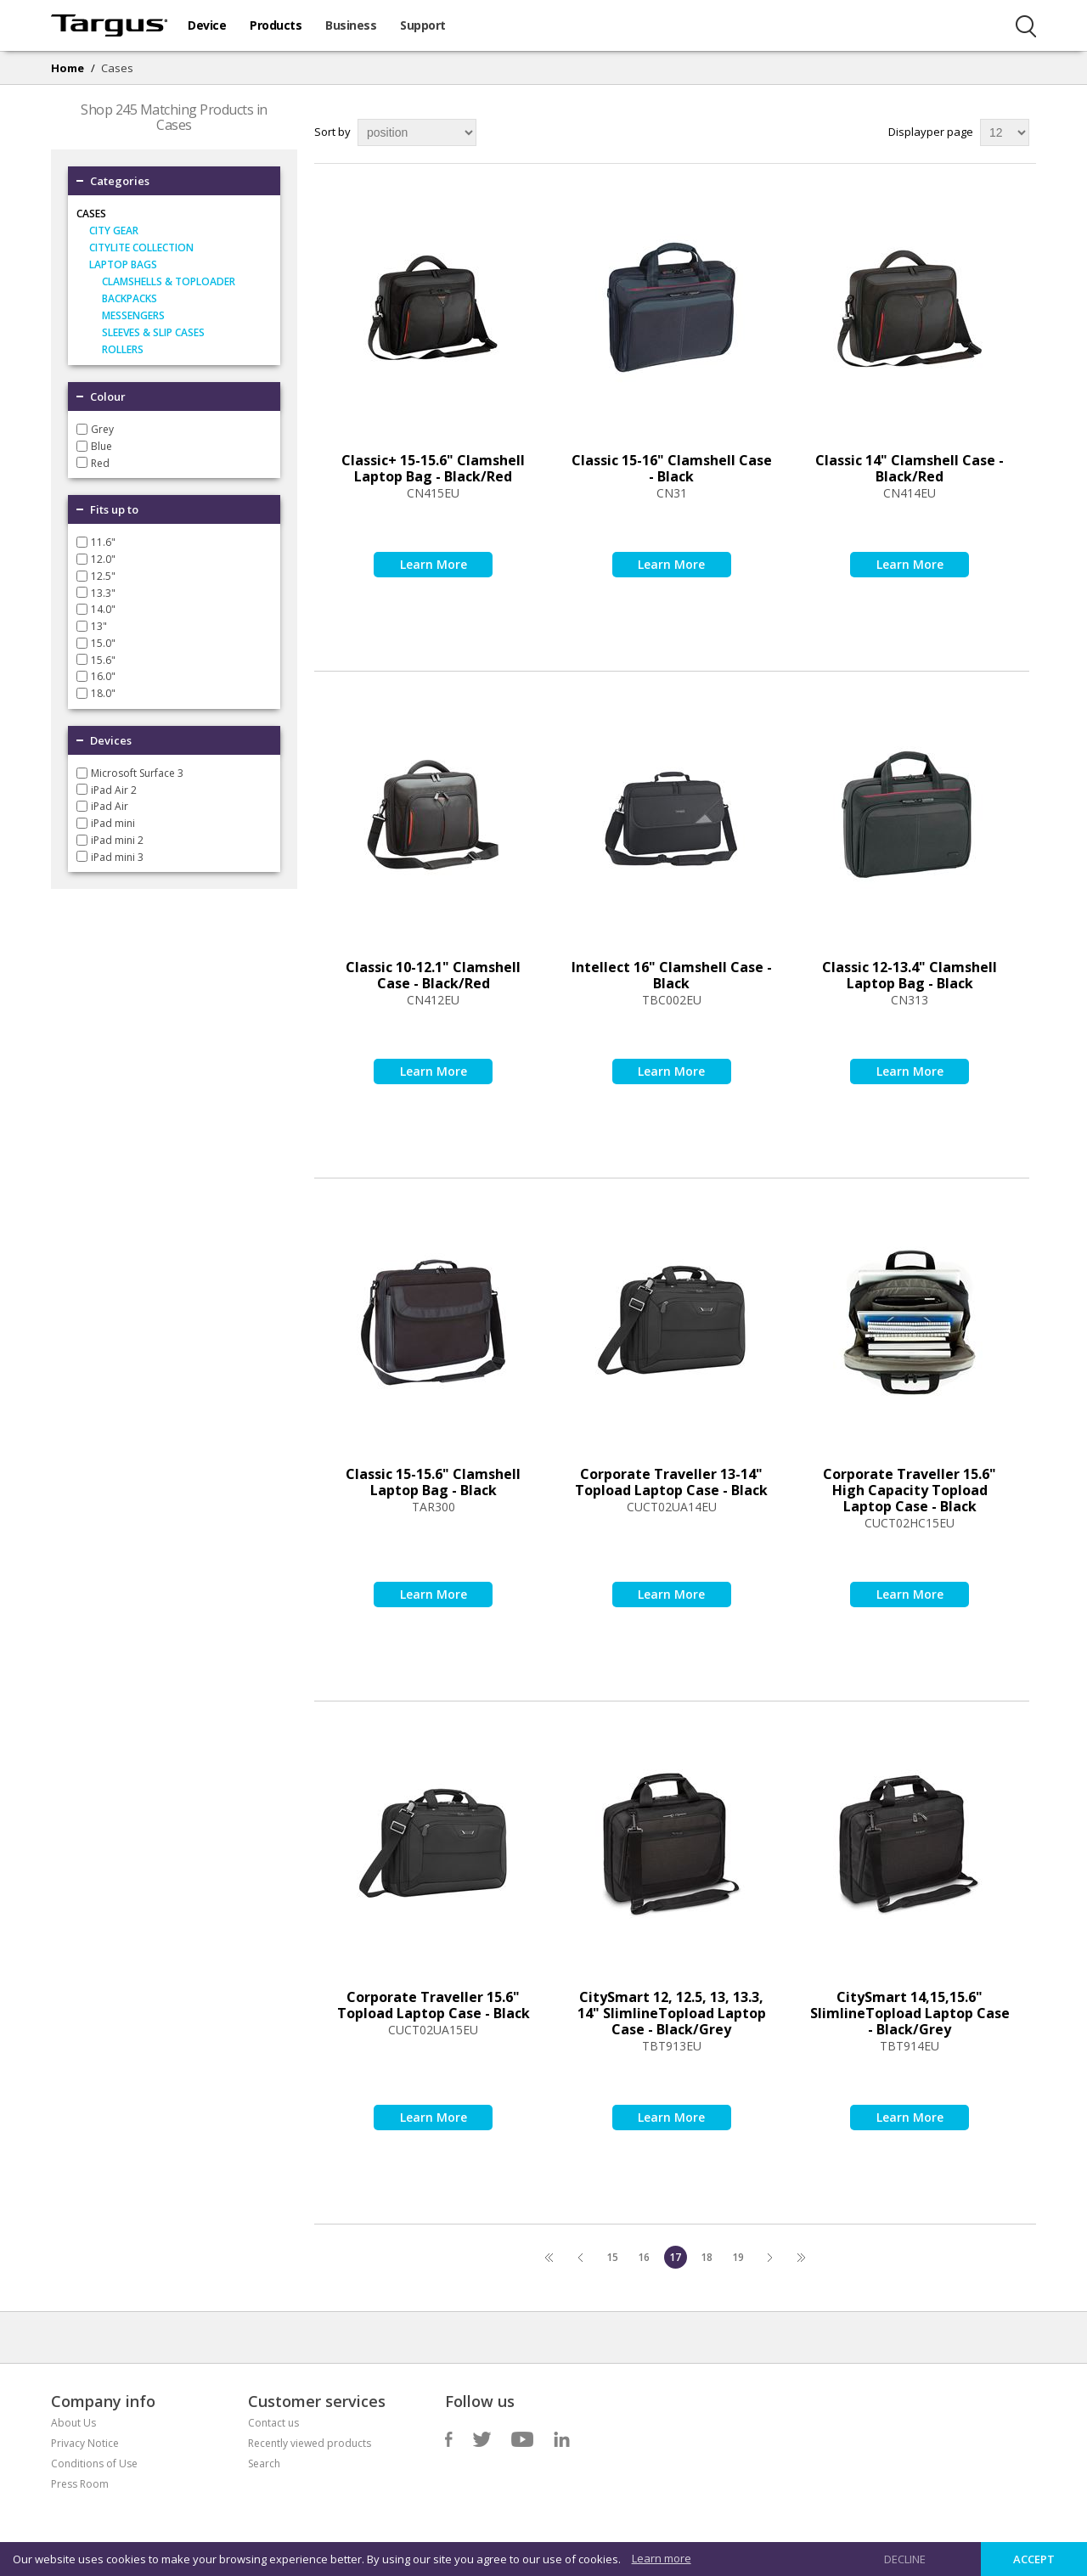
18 (706, 2257)
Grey (102, 429)
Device (207, 25)
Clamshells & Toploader (168, 281)
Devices (111, 740)
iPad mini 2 (117, 840)
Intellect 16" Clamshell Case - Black (672, 975)
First (549, 2257)
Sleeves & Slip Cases (153, 332)
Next (769, 2257)
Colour (108, 396)
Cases (91, 213)
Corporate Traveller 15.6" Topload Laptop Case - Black (433, 2005)
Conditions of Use (94, 2463)
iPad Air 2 (114, 789)
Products (275, 25)
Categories (119, 180)
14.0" (103, 609)
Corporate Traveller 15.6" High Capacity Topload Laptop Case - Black (909, 1490)
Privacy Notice (85, 2443)
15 (612, 2257)
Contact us (273, 2423)
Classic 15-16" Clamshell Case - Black (672, 468)
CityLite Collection (141, 247)
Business (350, 25)
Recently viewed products (309, 2443)
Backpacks (129, 298)
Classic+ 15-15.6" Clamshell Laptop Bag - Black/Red (433, 468)
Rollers (123, 349)
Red (100, 462)
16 (644, 2257)
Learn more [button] (661, 2558)
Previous (581, 2257)
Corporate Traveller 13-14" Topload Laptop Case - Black (671, 1482)
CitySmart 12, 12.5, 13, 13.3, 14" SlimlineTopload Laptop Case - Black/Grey (671, 2013)
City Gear (113, 230)
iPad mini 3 (117, 856)
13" (99, 626)
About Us (73, 2423)
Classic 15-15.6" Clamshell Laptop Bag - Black (433, 1482)
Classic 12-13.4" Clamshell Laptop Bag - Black (909, 975)
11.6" (103, 542)
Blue (101, 446)
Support (423, 25)
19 (738, 2257)
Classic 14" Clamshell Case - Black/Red (909, 468)
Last (801, 2257)
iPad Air (109, 806)
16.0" (103, 676)
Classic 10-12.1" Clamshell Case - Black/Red (433, 975)
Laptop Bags (123, 264)
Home (67, 68)
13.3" (103, 592)
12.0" (103, 559)
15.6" (103, 659)
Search (264, 2463)
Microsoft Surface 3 (137, 773)
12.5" (103, 576)
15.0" (103, 643)
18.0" (103, 693)
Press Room (80, 2484)
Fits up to (114, 509)
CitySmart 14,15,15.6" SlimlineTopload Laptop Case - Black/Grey (910, 2013)
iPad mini (113, 823)
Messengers (133, 315)
